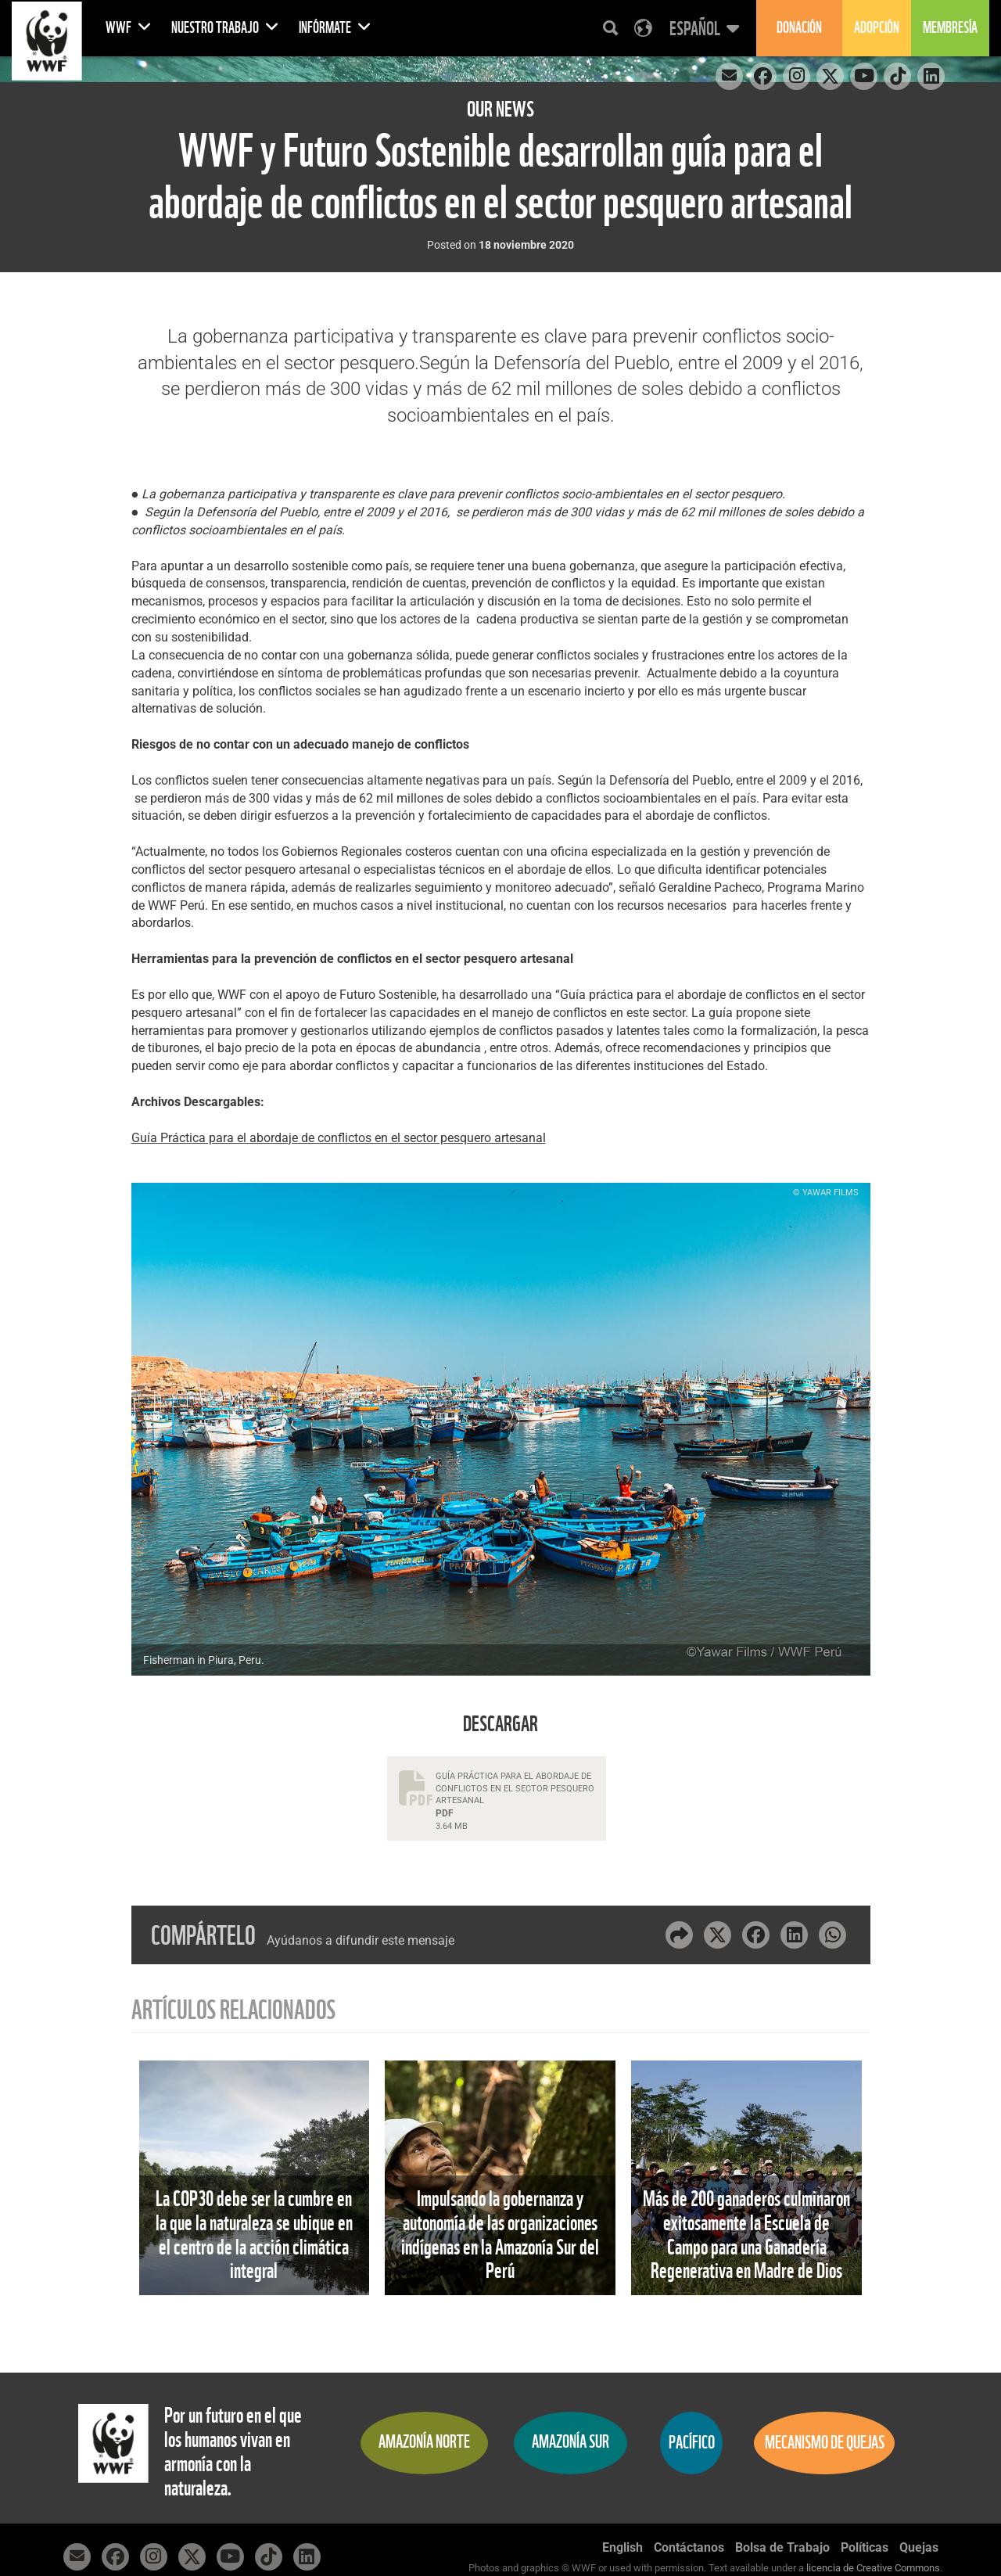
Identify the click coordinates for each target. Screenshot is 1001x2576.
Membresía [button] (950, 28)
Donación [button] (799, 28)
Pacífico (692, 2442)
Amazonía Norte (424, 2441)
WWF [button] (129, 28)
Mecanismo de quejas (824, 2442)
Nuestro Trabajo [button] (225, 28)
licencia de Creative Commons (873, 2568)
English (622, 2547)
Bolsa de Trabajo (782, 2547)
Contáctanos (689, 2547)
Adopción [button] (876, 28)
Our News (500, 109)
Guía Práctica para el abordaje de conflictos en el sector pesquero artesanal (338, 1137)
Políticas (864, 2547)
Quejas (918, 2547)
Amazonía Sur (570, 2441)
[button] (702, 28)
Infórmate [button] (335, 28)
